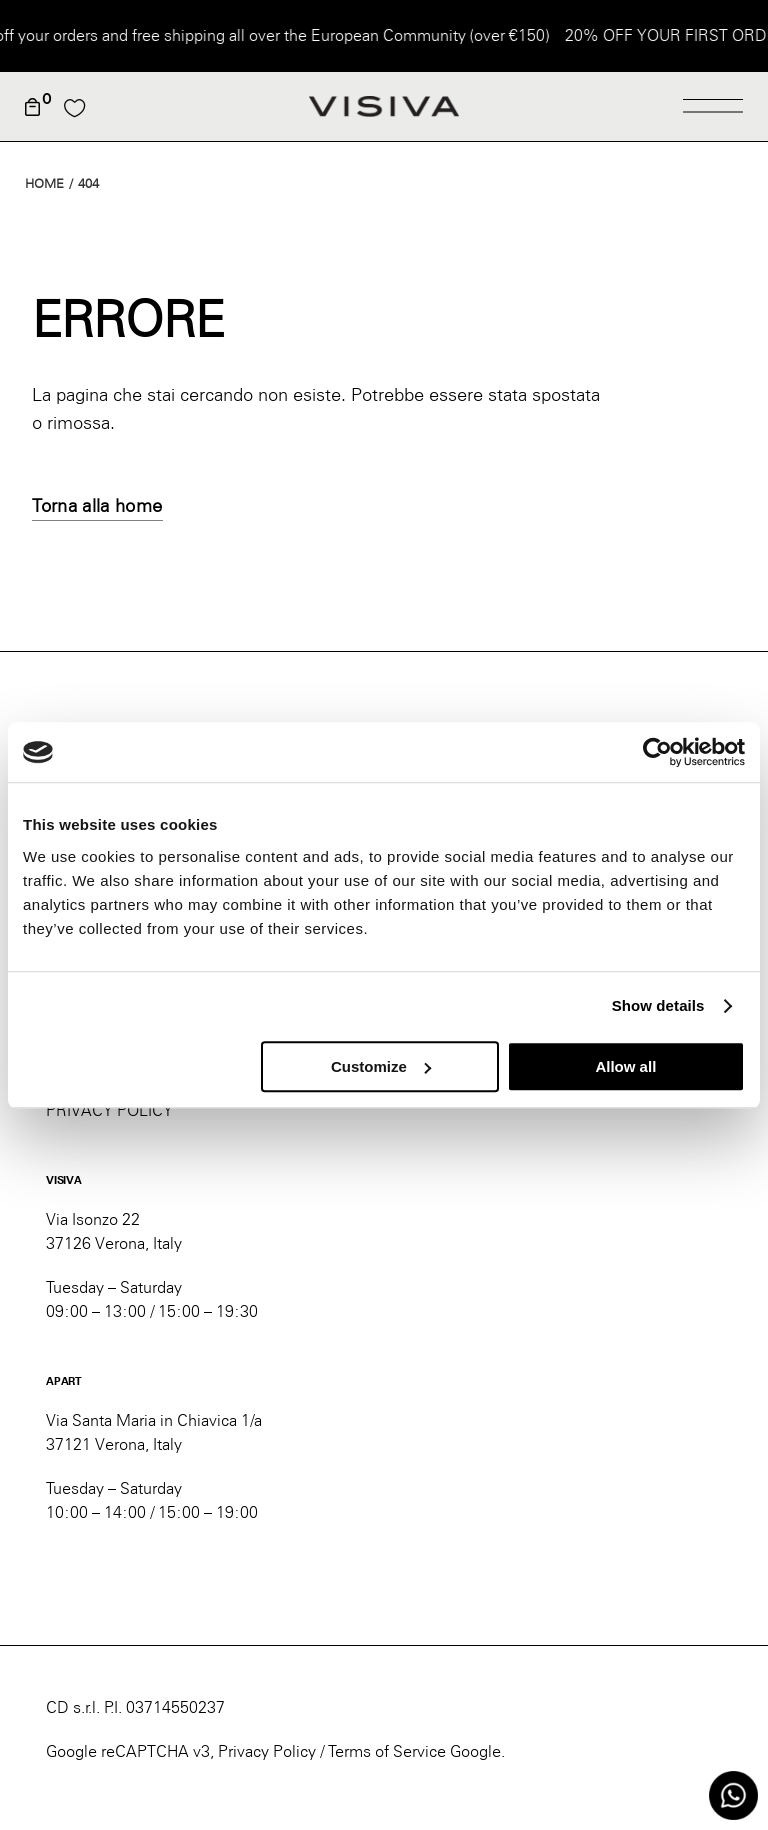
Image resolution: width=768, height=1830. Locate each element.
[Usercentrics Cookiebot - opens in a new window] (657, 752)
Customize (381, 1066)
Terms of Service (387, 1751)
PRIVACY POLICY (109, 1110)
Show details (658, 1005)
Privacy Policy (267, 1751)
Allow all (625, 1066)
